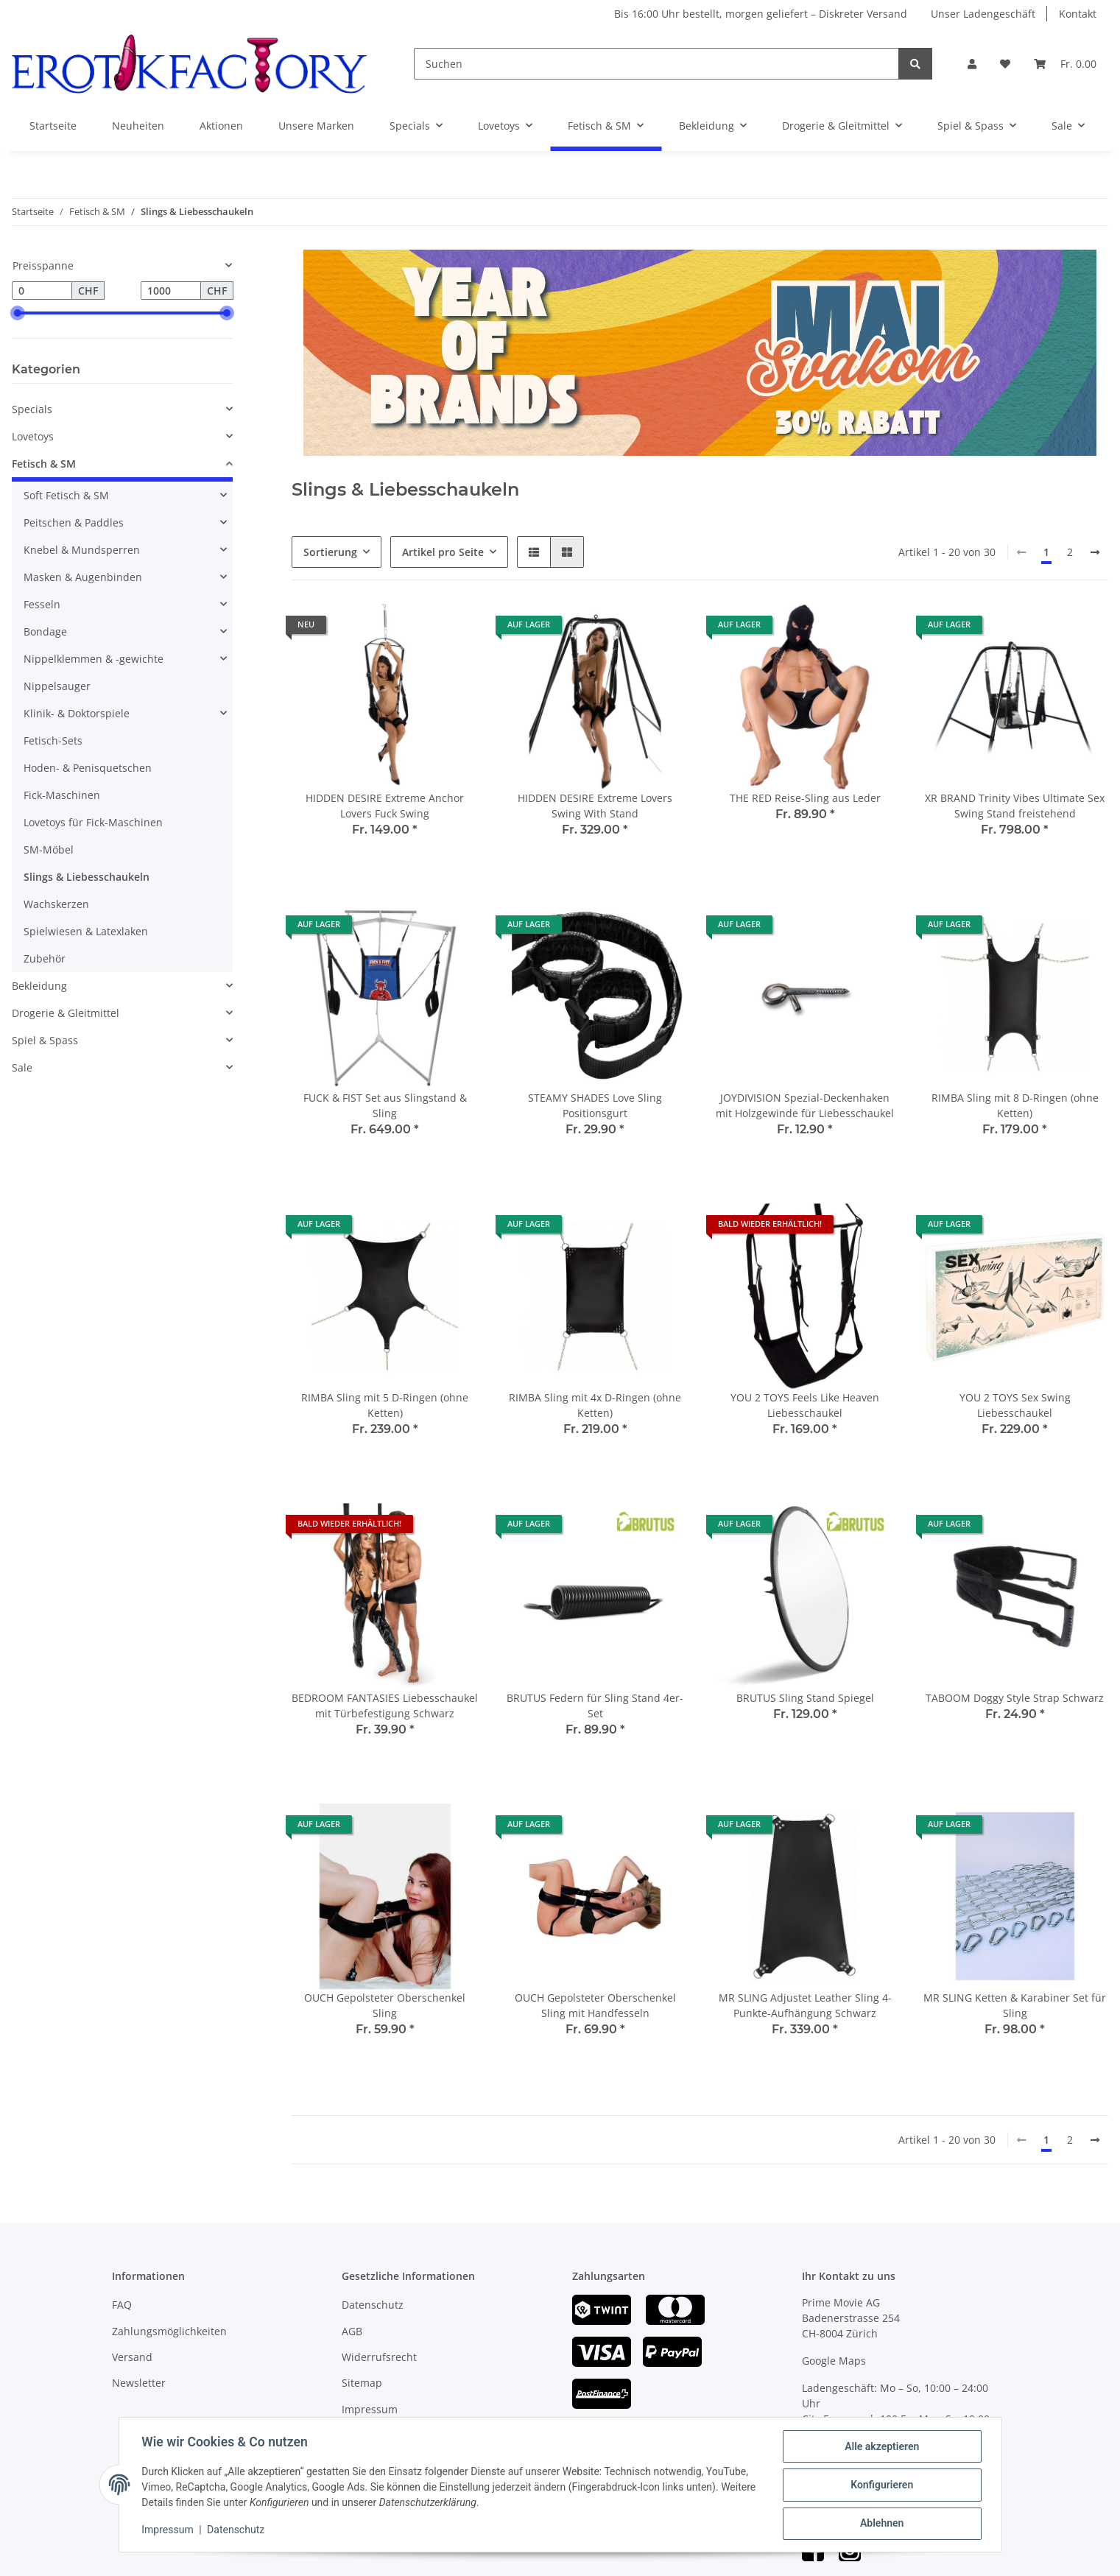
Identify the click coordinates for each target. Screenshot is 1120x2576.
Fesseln (42, 604)
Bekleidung (39, 986)
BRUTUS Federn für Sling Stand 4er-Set (595, 1705)
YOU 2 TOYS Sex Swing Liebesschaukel (1015, 1405)
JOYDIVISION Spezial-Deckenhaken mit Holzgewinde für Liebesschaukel (805, 1105)
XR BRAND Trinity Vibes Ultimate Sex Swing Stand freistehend (1015, 805)
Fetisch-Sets (53, 740)
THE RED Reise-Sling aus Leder (805, 798)
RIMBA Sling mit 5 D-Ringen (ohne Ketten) (384, 1405)
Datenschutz (373, 2305)
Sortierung (330, 552)
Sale (22, 1067)
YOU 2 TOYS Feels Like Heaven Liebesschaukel (804, 1405)
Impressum (370, 2409)
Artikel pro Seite (443, 552)
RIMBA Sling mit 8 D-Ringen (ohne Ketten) (1015, 1105)
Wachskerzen (56, 904)
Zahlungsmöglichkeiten (169, 2331)
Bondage (45, 631)
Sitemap (362, 2383)
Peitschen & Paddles (74, 522)
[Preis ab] (42, 290)
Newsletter (139, 2383)
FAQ (122, 2305)
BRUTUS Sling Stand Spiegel (805, 1698)
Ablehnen (881, 2524)
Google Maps (834, 2361)
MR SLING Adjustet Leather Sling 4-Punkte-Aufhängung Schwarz (805, 2005)
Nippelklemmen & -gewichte (93, 659)
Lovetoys (33, 436)
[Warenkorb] (1065, 63)
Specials (32, 409)
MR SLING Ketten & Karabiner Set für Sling (1014, 2005)
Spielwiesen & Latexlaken (86, 931)
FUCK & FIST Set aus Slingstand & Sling (385, 1105)
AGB (352, 2331)
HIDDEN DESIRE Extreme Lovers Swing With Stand (595, 805)
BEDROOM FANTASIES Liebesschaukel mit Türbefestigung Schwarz (385, 1705)
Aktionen (221, 126)
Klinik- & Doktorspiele (77, 713)
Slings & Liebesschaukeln (86, 877)
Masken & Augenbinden (83, 577)
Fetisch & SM (44, 464)
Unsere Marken (316, 126)
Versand (132, 2357)
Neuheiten (138, 126)
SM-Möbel (49, 849)
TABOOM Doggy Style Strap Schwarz (1015, 1698)
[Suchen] (656, 64)
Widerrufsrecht (379, 2357)
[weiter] (1095, 552)
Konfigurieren (881, 2485)
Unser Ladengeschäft (983, 14)
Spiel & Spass (45, 1040)
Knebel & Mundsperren (82, 550)
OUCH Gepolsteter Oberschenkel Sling (384, 2005)
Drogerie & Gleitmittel (65, 1013)
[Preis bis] (171, 290)
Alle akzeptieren (881, 2447)
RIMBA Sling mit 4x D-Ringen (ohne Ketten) (595, 1405)
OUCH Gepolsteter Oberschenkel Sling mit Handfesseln (595, 2005)
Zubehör (45, 958)
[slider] (17, 313)
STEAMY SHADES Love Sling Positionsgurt (595, 1105)
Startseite (53, 126)
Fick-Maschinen (62, 795)
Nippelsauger (57, 686)
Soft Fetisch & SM (66, 495)
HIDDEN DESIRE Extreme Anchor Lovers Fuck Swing (385, 805)
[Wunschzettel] (1005, 63)
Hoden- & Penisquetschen (88, 768)
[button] (972, 63)
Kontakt (1077, 14)
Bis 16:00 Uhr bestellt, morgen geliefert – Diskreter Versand (760, 14)
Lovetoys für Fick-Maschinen (93, 822)
